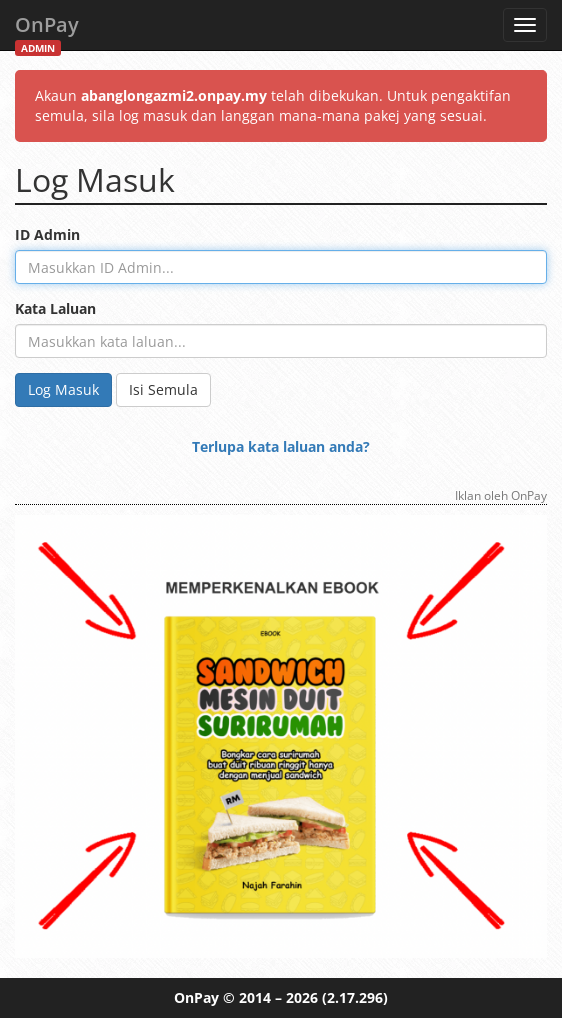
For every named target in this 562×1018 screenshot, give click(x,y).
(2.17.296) (355, 997)
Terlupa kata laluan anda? (281, 446)
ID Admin (47, 234)
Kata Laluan (55, 308)
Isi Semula (163, 389)
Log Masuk (63, 389)
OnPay (47, 30)
